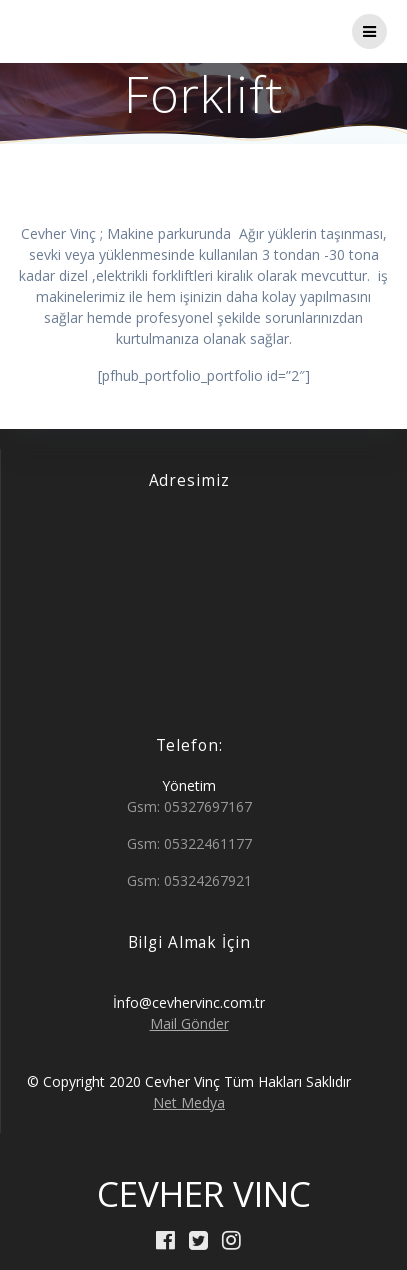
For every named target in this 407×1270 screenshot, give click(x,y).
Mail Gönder (189, 1023)
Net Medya (189, 1102)
